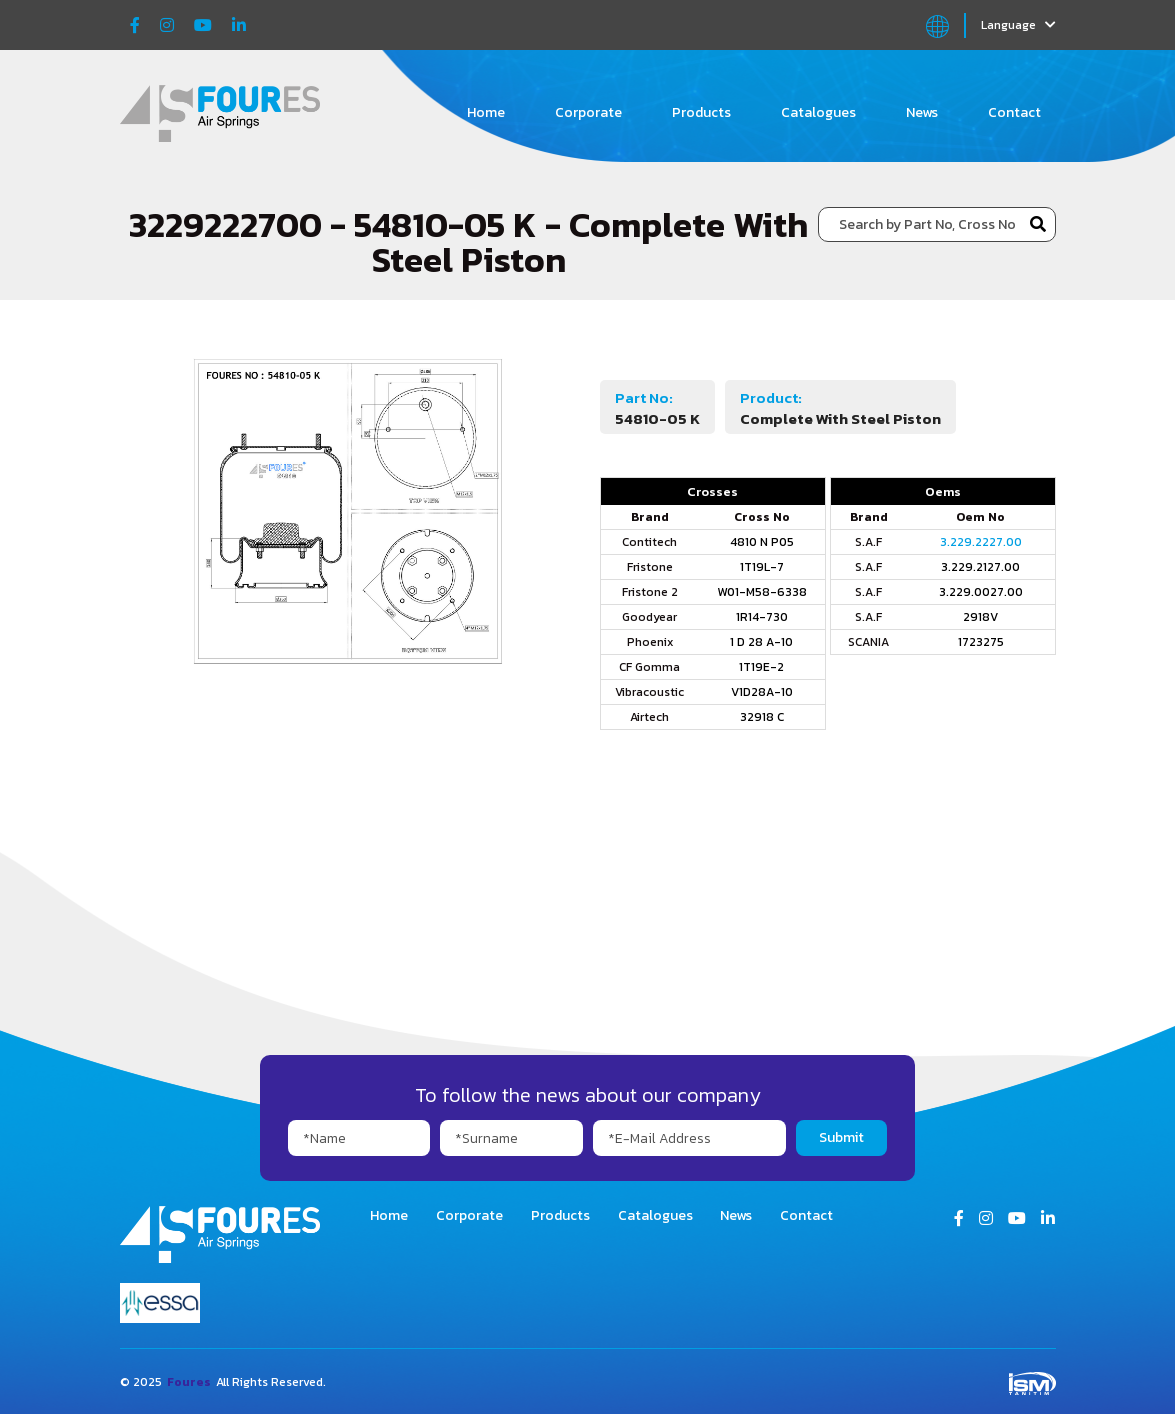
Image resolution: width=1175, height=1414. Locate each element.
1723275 (981, 642)
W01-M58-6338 (762, 592)
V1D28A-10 (762, 692)
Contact (1014, 112)
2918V (980, 617)
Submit (841, 1137)
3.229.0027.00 (981, 592)
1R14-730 (762, 617)
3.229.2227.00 (981, 542)
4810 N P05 (762, 542)
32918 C (762, 717)
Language (1018, 25)
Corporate (588, 112)
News (922, 112)
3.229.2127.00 (980, 567)
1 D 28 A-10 (761, 642)
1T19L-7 (762, 567)
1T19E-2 (761, 667)
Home (486, 112)
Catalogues (818, 112)
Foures (189, 1382)
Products (701, 112)
